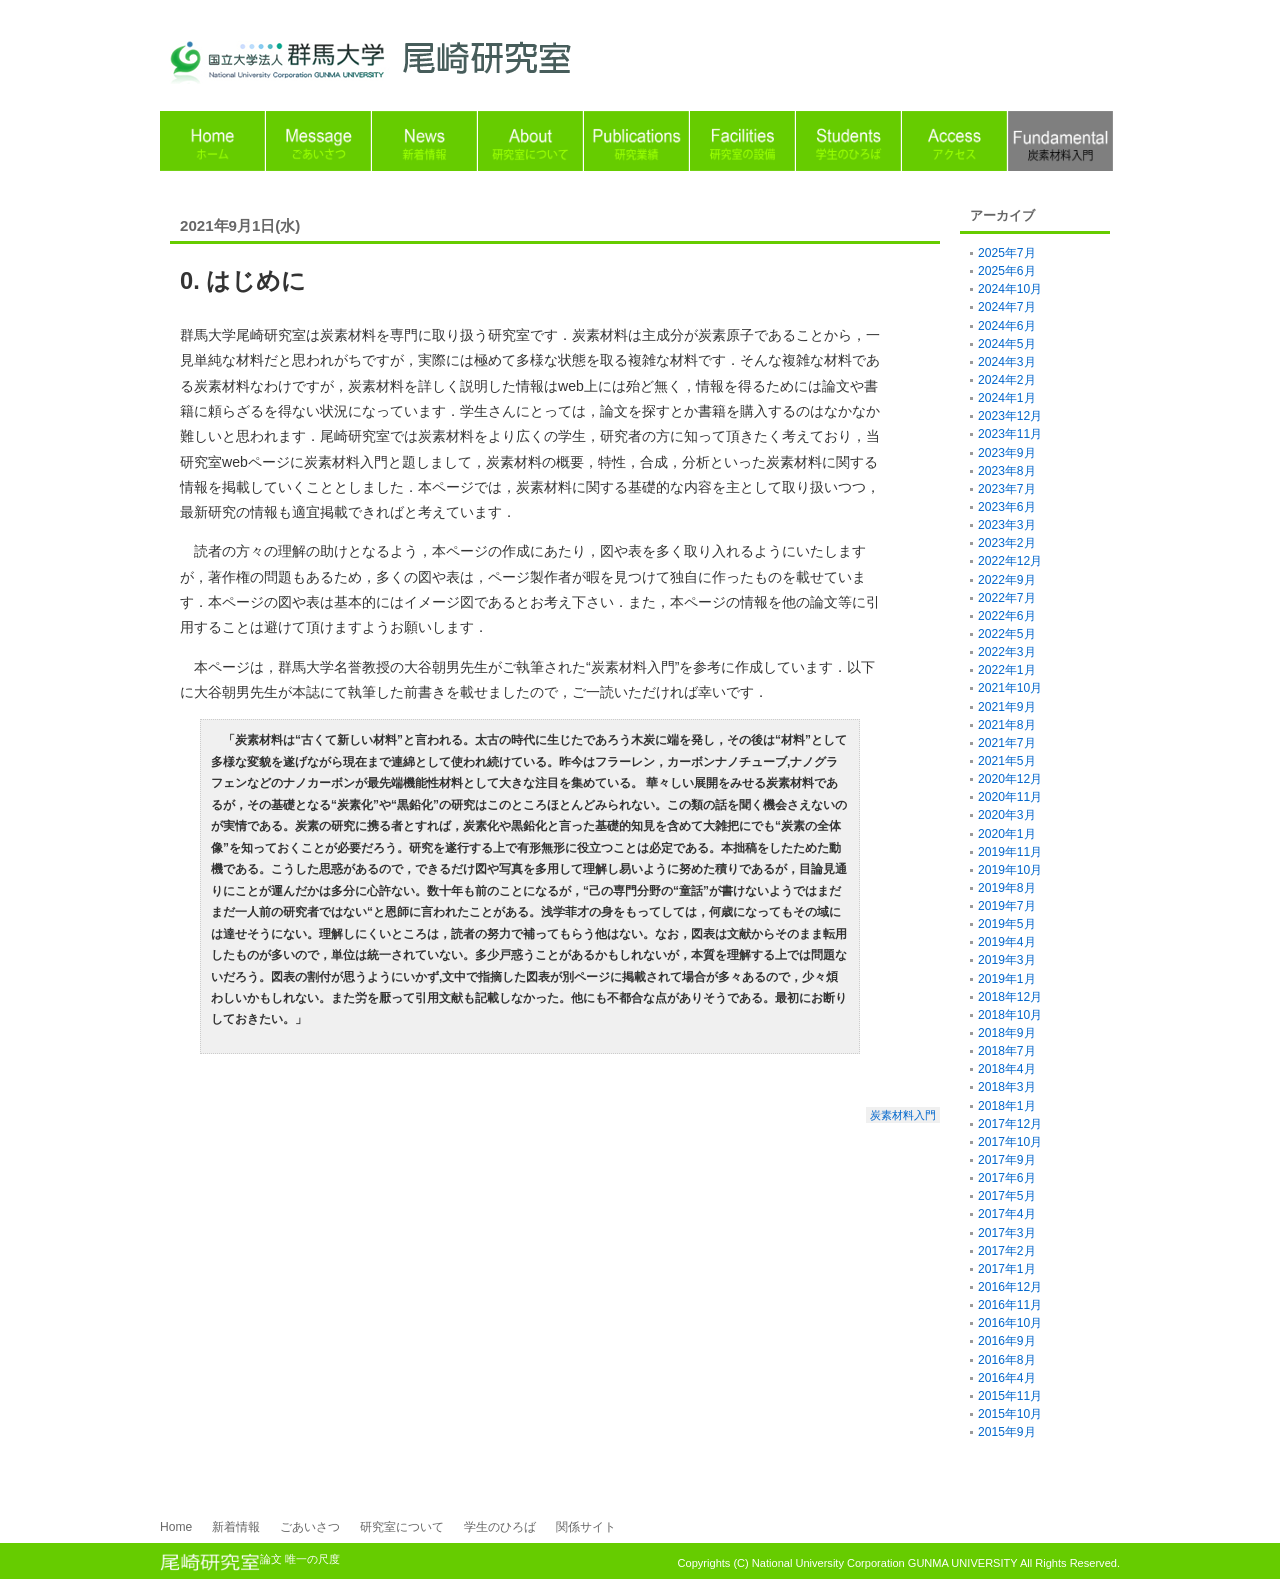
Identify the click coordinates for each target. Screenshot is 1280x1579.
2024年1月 (1007, 398)
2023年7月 (1007, 489)
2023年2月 (1007, 543)
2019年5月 (1007, 924)
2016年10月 (1010, 1323)
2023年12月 (1010, 416)
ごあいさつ (310, 1527)
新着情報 (236, 1527)
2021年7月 (1007, 743)
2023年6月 (1007, 507)
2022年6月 (1007, 616)
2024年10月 (1010, 289)
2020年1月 (1007, 834)
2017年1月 (1007, 1269)
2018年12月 (1010, 997)
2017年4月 (1007, 1214)
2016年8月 (1007, 1360)
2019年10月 (1010, 870)
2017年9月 (1007, 1160)
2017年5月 (1007, 1196)
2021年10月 (1010, 688)
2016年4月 (1007, 1378)
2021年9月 (1007, 707)
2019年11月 (1010, 852)
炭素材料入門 (903, 1115)
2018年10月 (1010, 1015)
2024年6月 (1007, 326)
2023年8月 (1007, 471)
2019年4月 (1007, 942)
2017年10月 (1010, 1142)
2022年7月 (1007, 598)
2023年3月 (1007, 525)
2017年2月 (1007, 1251)
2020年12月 (1010, 779)
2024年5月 (1007, 344)
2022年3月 (1007, 652)
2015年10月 (1010, 1414)
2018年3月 (1007, 1087)
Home (176, 1527)
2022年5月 (1007, 634)
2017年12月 (1010, 1124)
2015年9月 (1007, 1432)
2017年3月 (1007, 1233)
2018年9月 (1007, 1033)
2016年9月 (1007, 1341)
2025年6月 (1007, 271)
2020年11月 (1010, 797)
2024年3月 (1007, 362)
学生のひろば (500, 1527)
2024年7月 (1007, 307)
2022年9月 (1007, 580)
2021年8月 (1007, 725)
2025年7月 (1007, 253)
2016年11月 (1010, 1305)
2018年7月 (1007, 1051)
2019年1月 (1007, 979)
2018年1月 (1007, 1106)
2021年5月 (1007, 761)
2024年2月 (1007, 380)
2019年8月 (1007, 888)
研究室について (402, 1527)
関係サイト (586, 1527)
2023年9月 (1007, 453)
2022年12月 (1010, 561)
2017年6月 (1007, 1178)
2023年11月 (1010, 434)
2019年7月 (1007, 906)
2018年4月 (1007, 1069)
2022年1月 (1007, 670)
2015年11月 (1010, 1396)
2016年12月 (1010, 1287)
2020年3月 (1007, 815)
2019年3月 (1007, 960)
